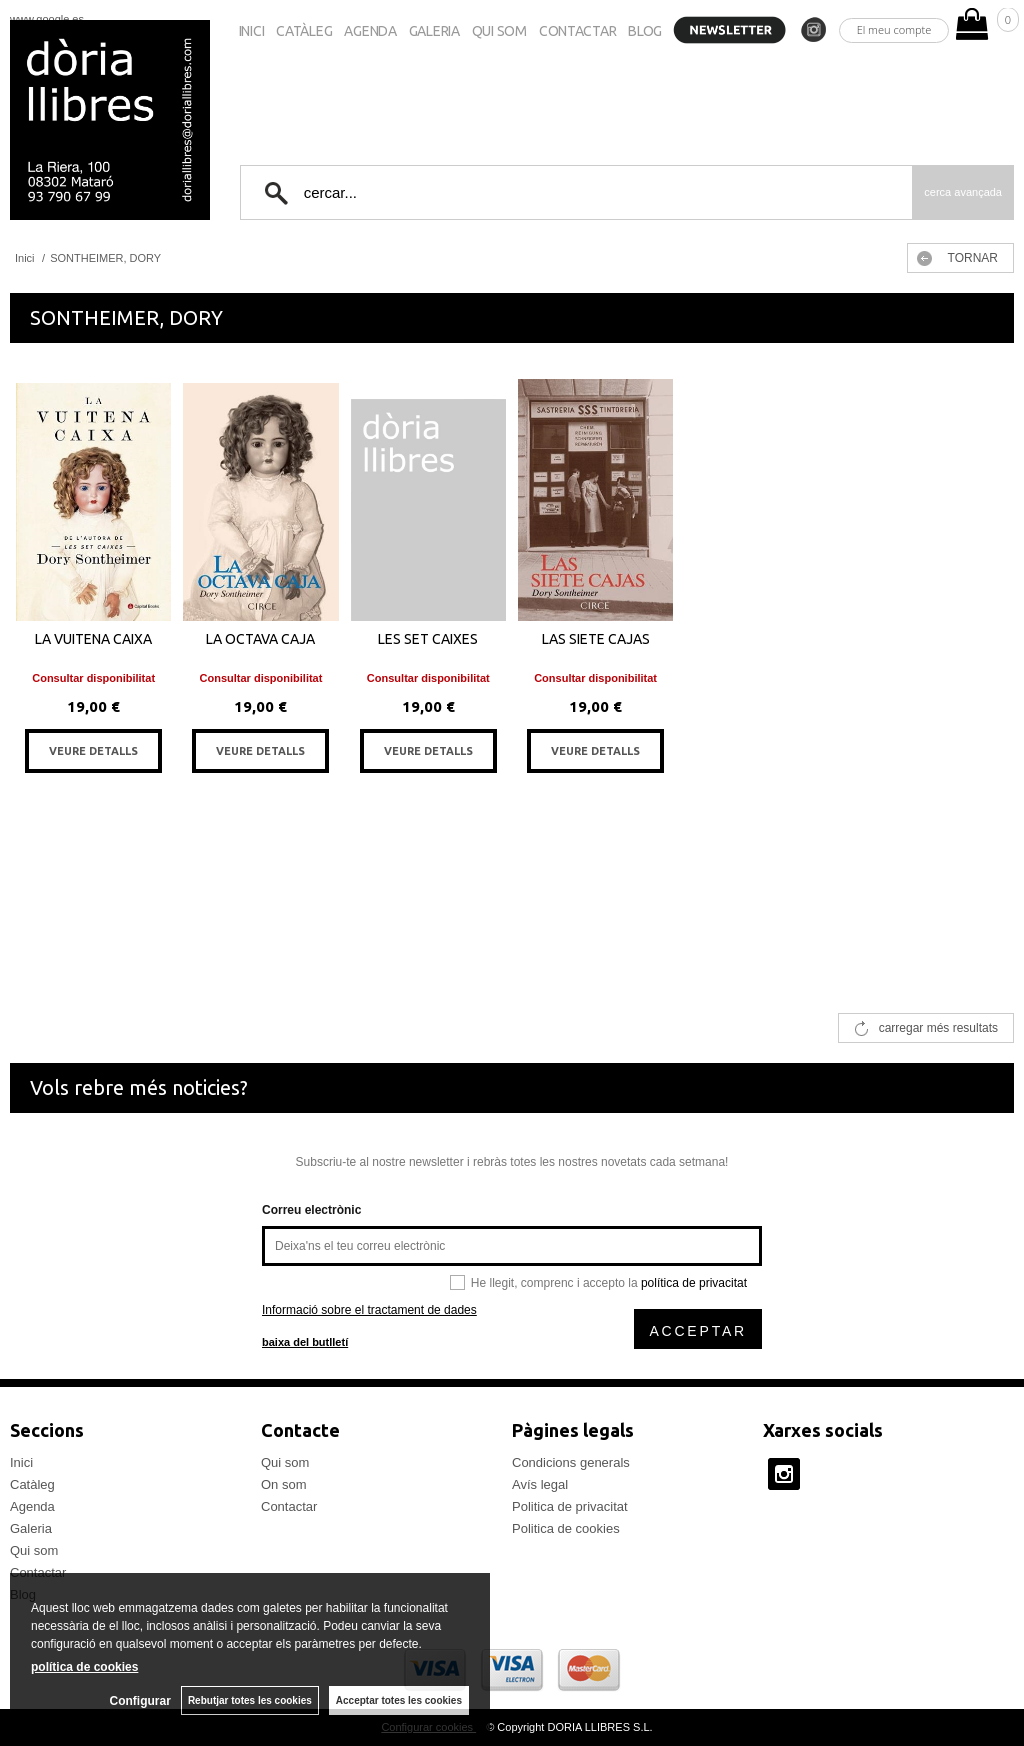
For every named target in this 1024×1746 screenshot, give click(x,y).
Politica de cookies (566, 1528)
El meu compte (894, 29)
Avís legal (540, 1484)
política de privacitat (694, 1283)
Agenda (370, 31)
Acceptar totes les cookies (399, 1700)
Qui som (499, 31)
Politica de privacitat (570, 1506)
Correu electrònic (311, 1210)
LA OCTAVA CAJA (260, 639)
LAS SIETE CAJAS (596, 639)
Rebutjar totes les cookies (250, 1700)
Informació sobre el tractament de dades (369, 1310)
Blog (645, 31)
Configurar (140, 1701)
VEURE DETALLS (93, 751)
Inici (252, 31)
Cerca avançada (963, 192)
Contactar (577, 31)
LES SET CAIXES (428, 639)
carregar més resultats (938, 1028)
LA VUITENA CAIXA (93, 639)
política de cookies (84, 1667)
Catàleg (304, 31)
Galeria (434, 31)
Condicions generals (571, 1462)
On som (284, 1484)
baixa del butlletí (305, 1342)
